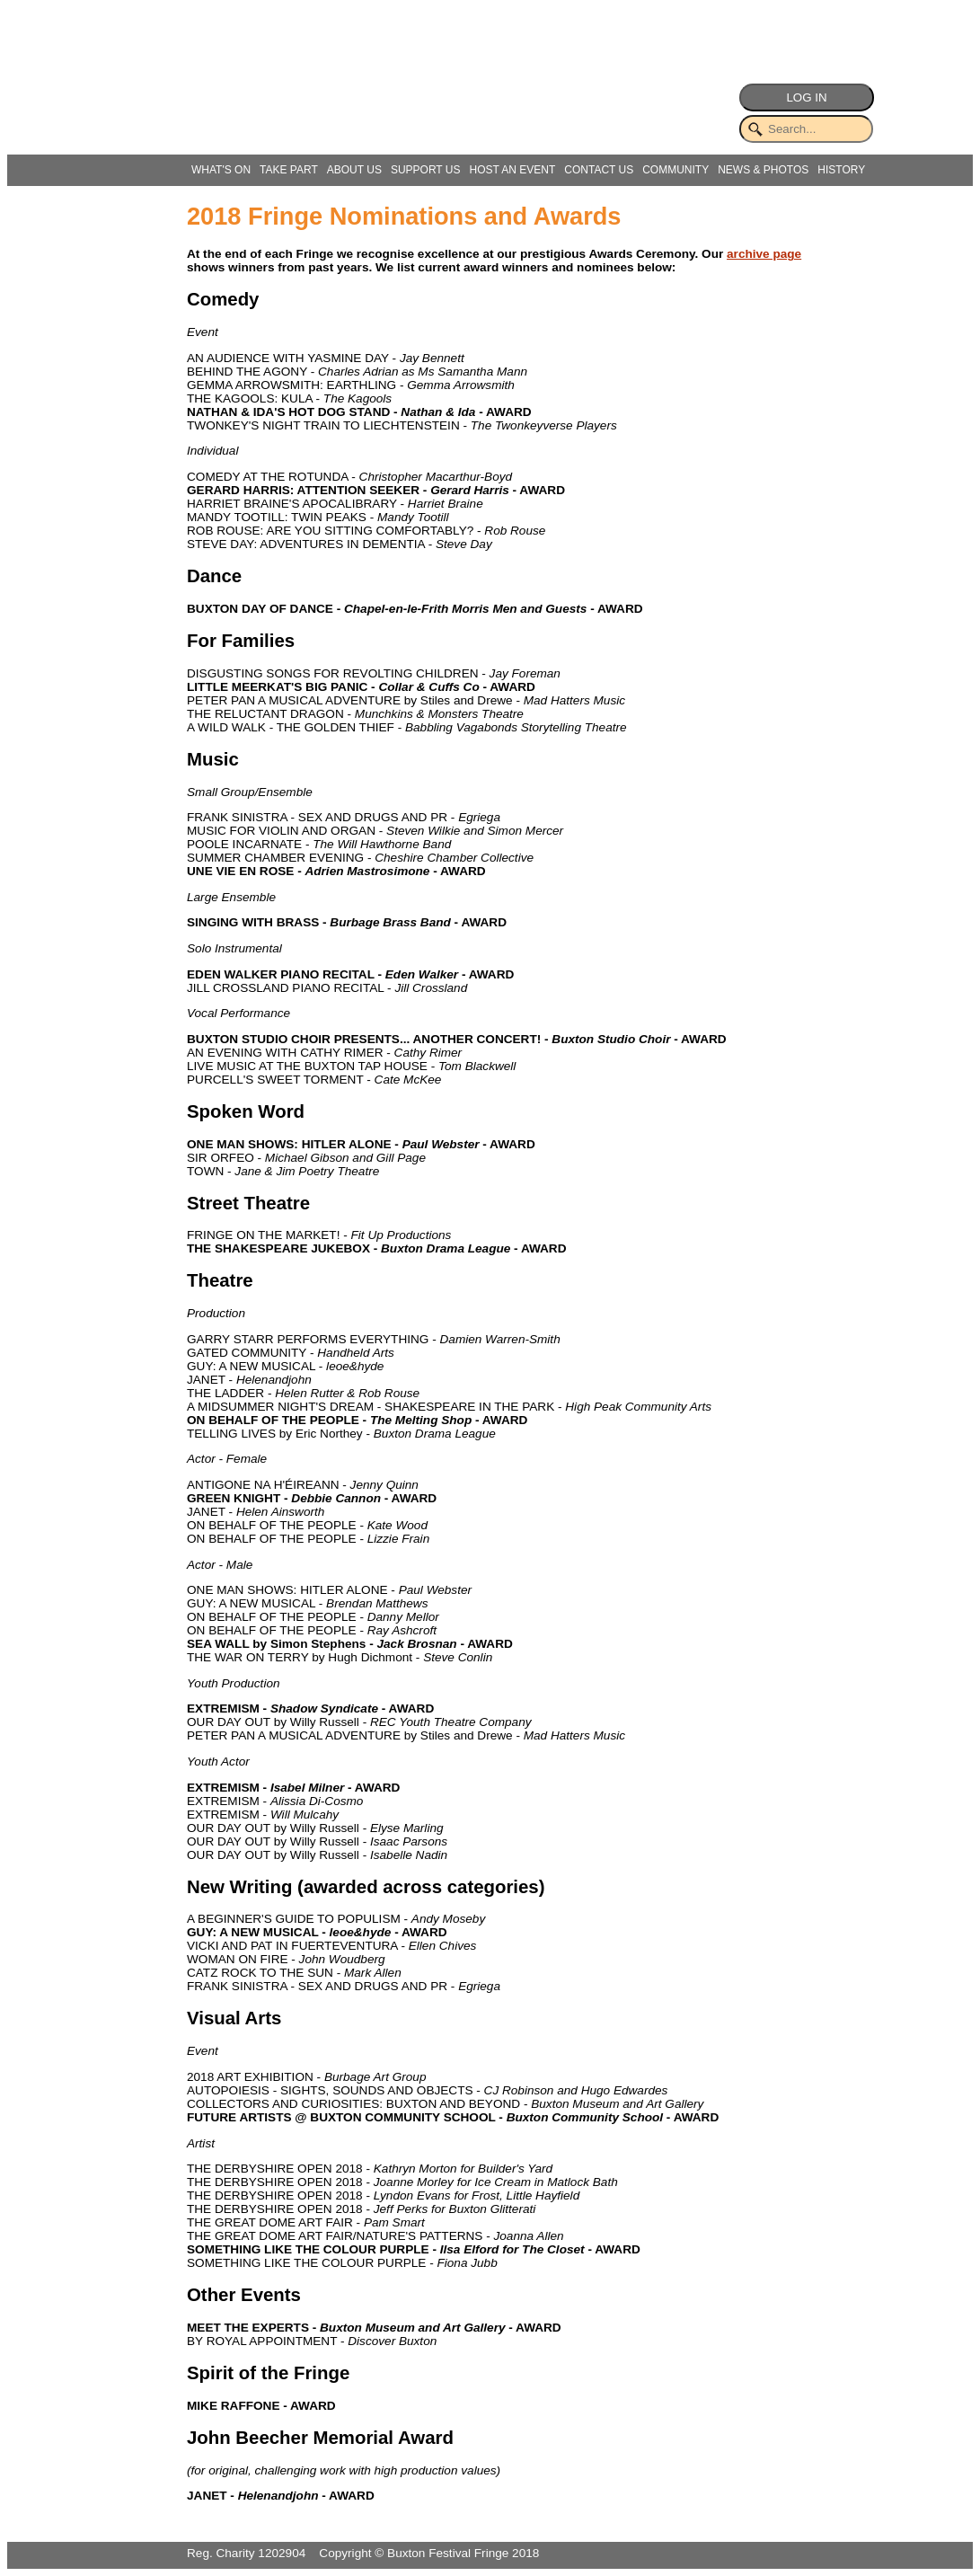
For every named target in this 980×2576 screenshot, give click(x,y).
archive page (764, 254)
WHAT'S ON (221, 170)
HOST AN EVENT (512, 170)
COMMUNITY (675, 170)
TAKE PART (289, 170)
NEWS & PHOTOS (763, 170)
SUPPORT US (426, 170)
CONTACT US (598, 170)
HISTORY (841, 170)
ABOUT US (354, 170)
